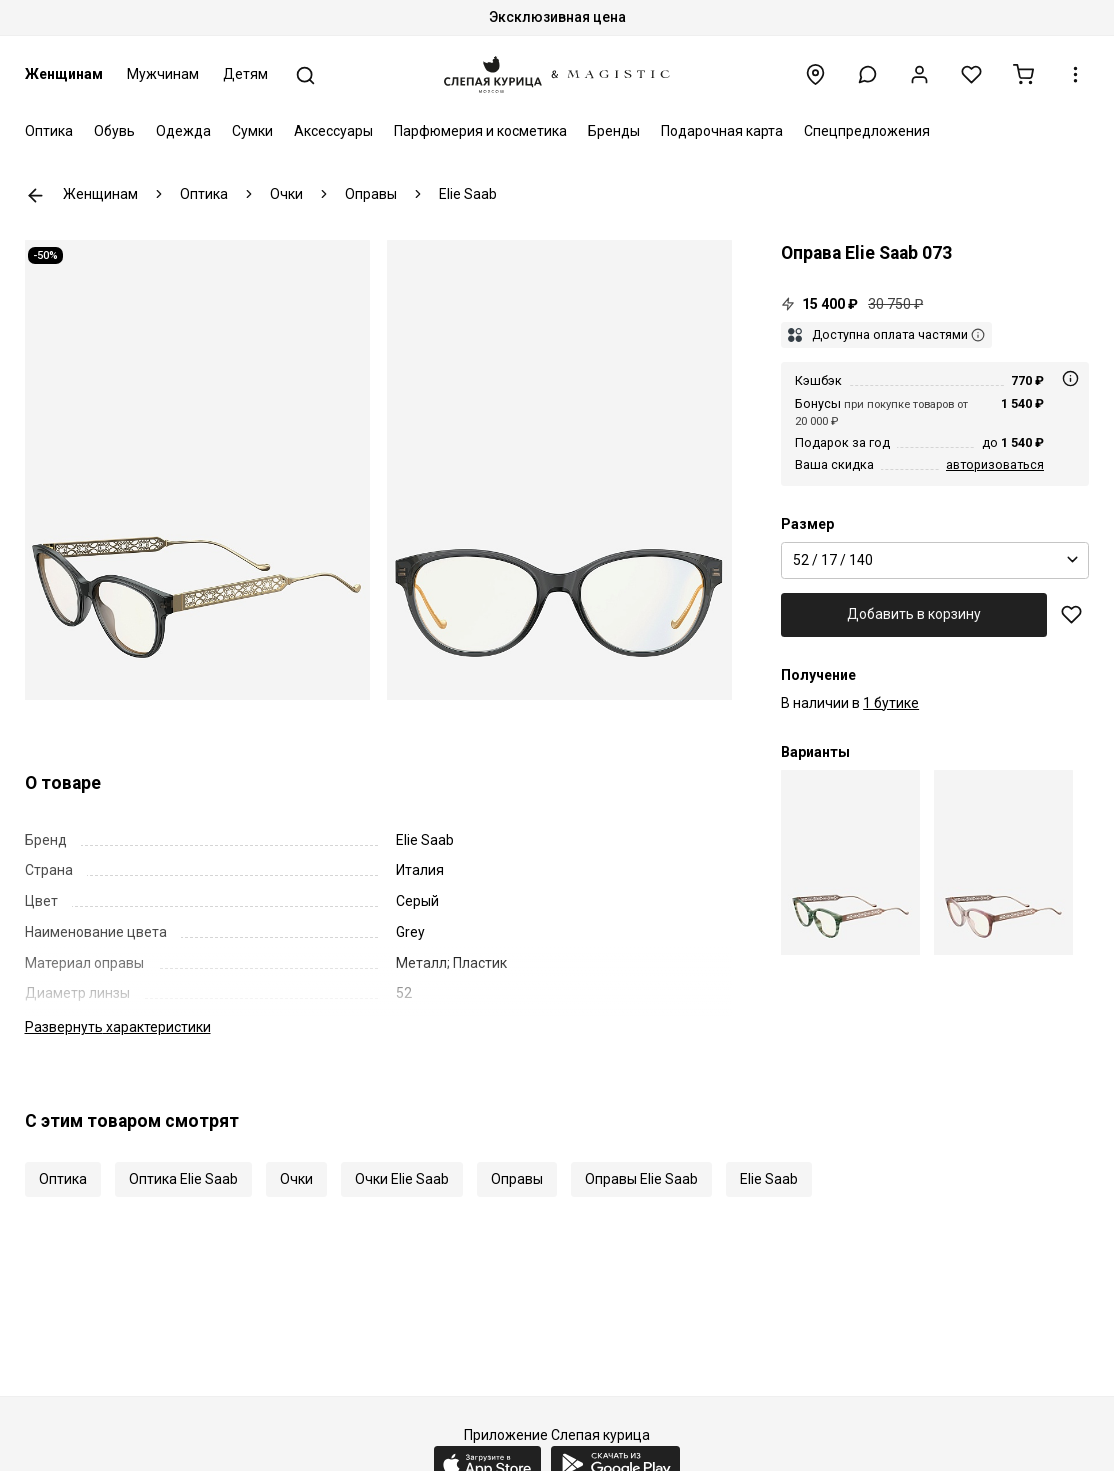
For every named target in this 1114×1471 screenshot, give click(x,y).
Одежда (183, 131)
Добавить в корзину (914, 614)
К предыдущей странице (35, 195)
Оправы (517, 1179)
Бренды (614, 131)
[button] (867, 74)
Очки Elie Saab (402, 1179)
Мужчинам (163, 74)
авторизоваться (995, 464)
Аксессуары (333, 131)
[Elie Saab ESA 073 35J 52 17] (1003, 862)
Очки (296, 1179)
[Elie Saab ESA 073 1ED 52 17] (850, 862)
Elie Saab (769, 1179)
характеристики (118, 1027)
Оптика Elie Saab (183, 1179)
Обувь (114, 131)
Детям (245, 74)
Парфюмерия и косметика (480, 131)
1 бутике (891, 703)
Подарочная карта (722, 131)
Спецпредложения (867, 131)
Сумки (252, 131)
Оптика (49, 131)
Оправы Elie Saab (641, 1179)
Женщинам (64, 74)
